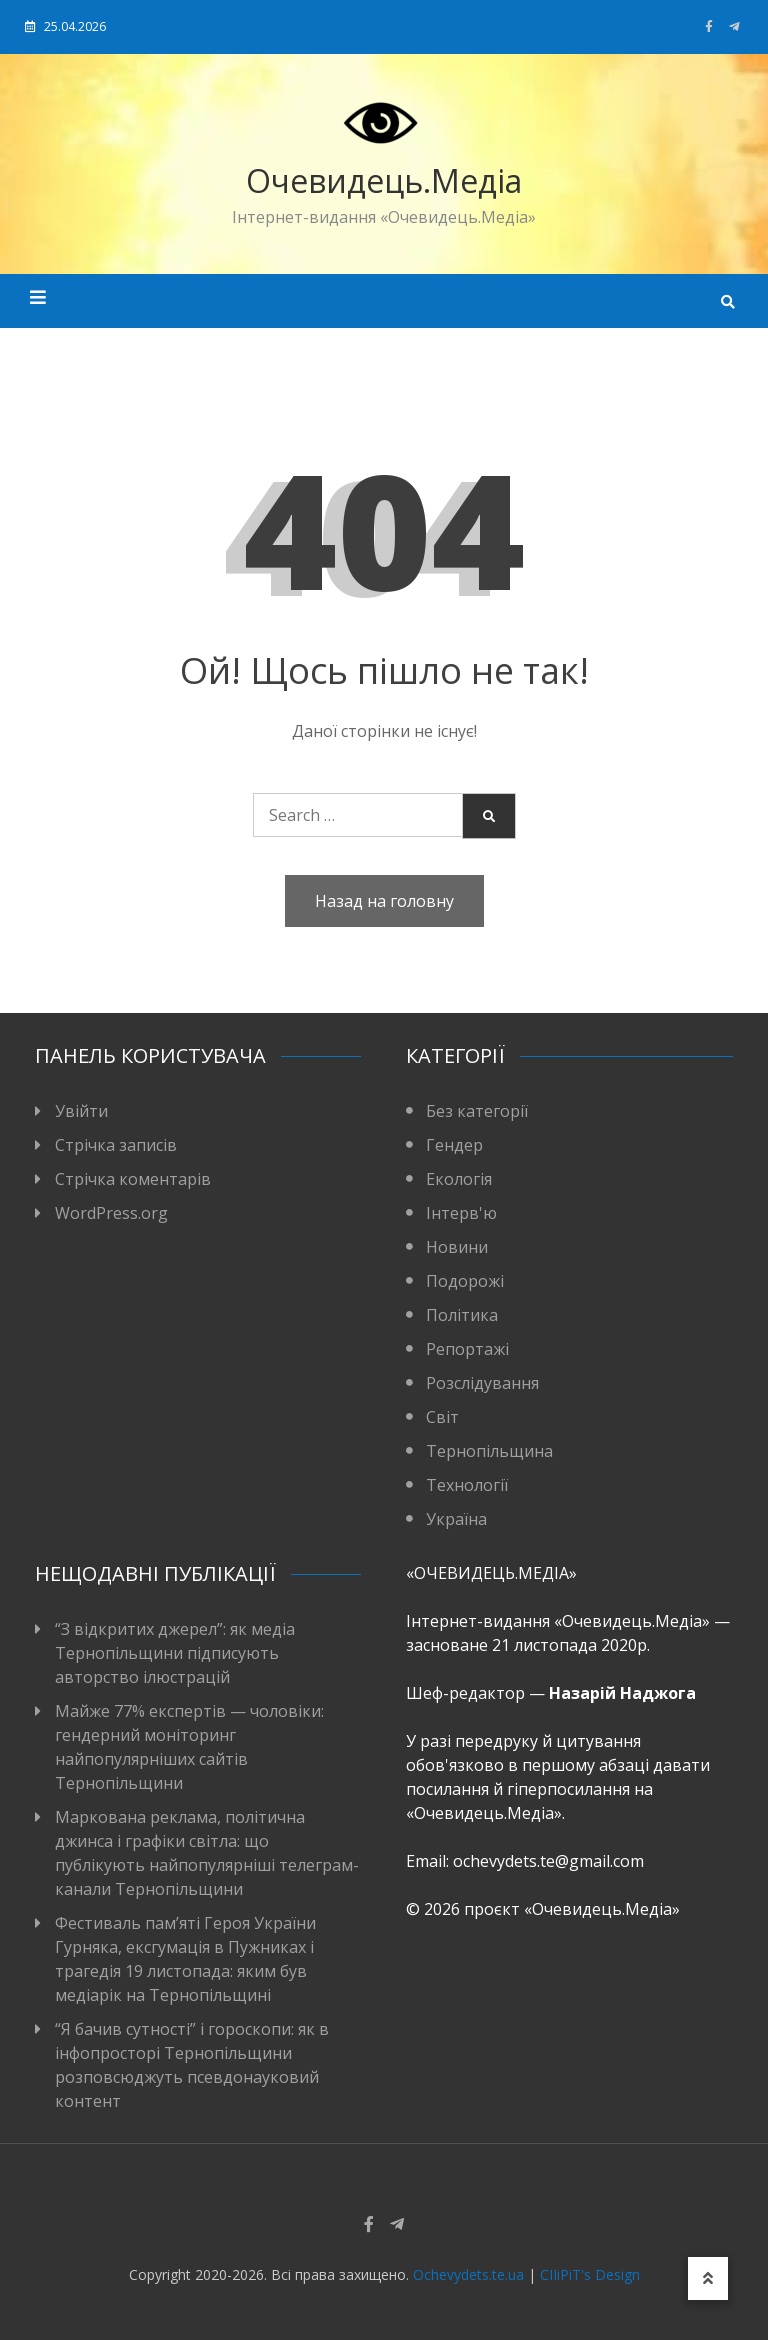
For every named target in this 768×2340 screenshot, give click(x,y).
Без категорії (477, 1111)
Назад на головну (384, 901)
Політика (462, 1315)
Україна (456, 1519)
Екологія (459, 1179)
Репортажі (467, 1349)
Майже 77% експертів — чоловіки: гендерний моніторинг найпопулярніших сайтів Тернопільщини (189, 1747)
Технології (467, 1485)
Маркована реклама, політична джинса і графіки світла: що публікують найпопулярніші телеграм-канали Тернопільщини (207, 1853)
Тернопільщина (489, 1451)
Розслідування (482, 1383)
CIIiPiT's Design (590, 2274)
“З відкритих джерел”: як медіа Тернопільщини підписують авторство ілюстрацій (175, 1653)
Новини (457, 1247)
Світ (442, 1417)
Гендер (454, 1145)
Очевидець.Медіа (384, 180)
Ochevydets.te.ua (468, 2274)
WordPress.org (111, 1213)
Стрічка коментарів (133, 1179)
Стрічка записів (116, 1145)
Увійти (81, 1111)
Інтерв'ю (461, 1213)
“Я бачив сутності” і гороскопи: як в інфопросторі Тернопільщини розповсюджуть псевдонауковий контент (192, 2065)
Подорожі (465, 1281)
